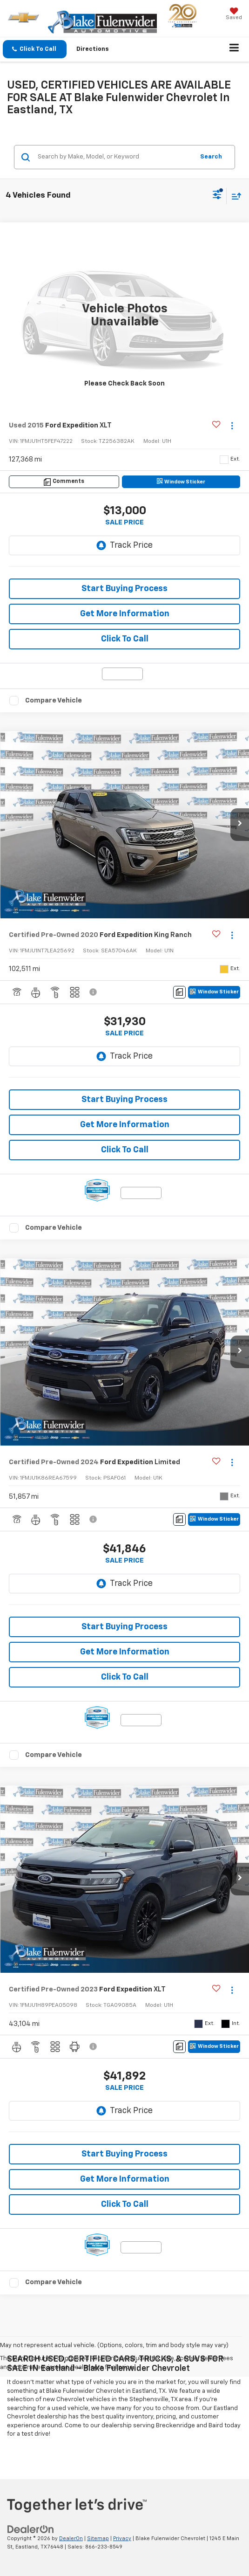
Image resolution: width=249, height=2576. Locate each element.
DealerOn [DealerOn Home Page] (71, 2538)
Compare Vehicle (53, 700)
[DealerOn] (30, 2529)
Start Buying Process (124, 589)
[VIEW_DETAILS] (124, 315)
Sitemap (98, 2538)
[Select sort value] (234, 196)
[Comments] (64, 481)
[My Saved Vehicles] (234, 14)
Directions (92, 49)
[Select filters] (217, 195)
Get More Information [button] (124, 614)
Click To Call (124, 639)
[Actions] (232, 426)
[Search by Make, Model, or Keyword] (114, 157)
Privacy (122, 2538)
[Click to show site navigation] (234, 49)
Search (211, 157)
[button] (35, 49)
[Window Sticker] (181, 481)
